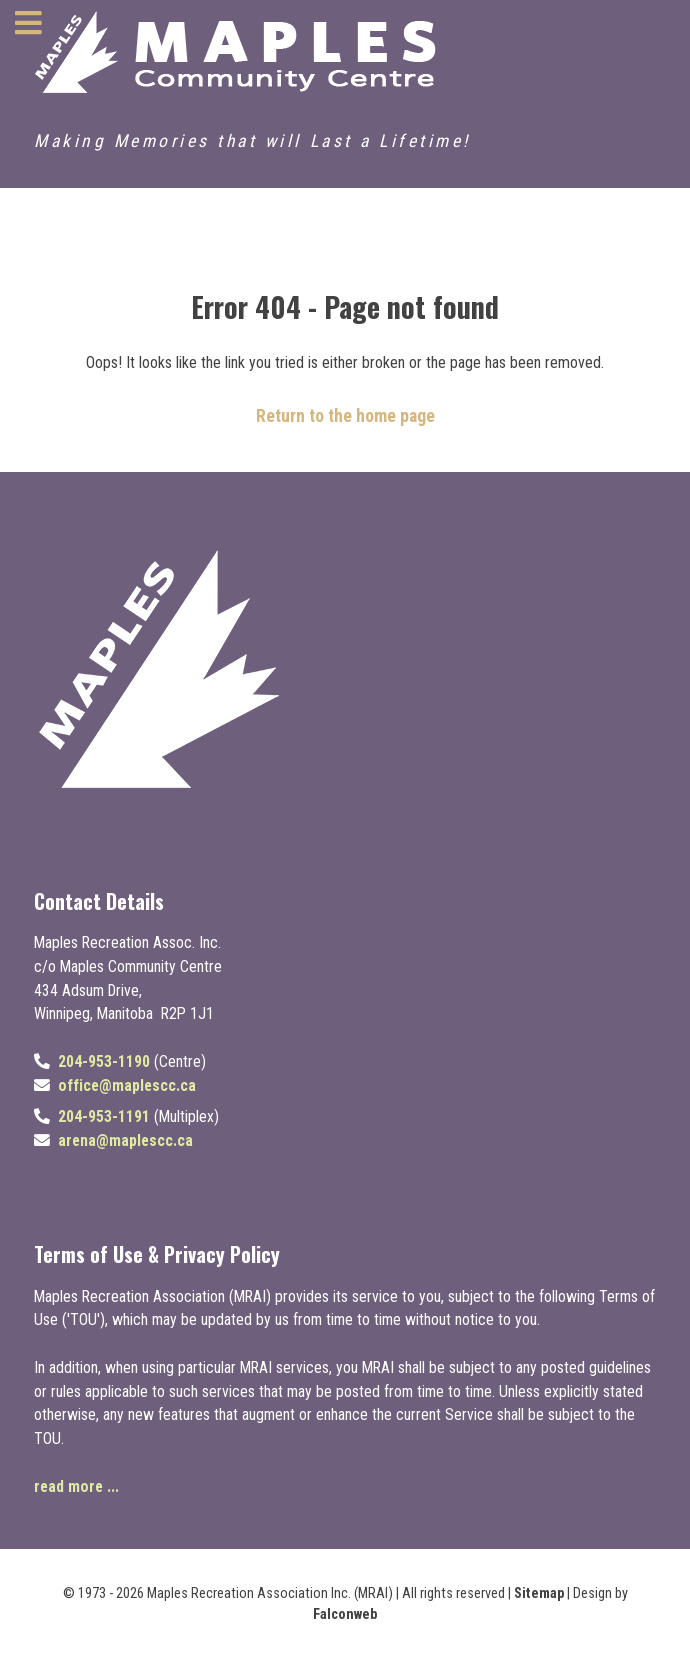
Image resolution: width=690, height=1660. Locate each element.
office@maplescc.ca (127, 1085)
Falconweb (345, 1614)
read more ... (76, 1486)
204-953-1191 (104, 1116)
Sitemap (539, 1593)
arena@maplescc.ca (125, 1140)
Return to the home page (345, 416)
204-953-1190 (104, 1061)
